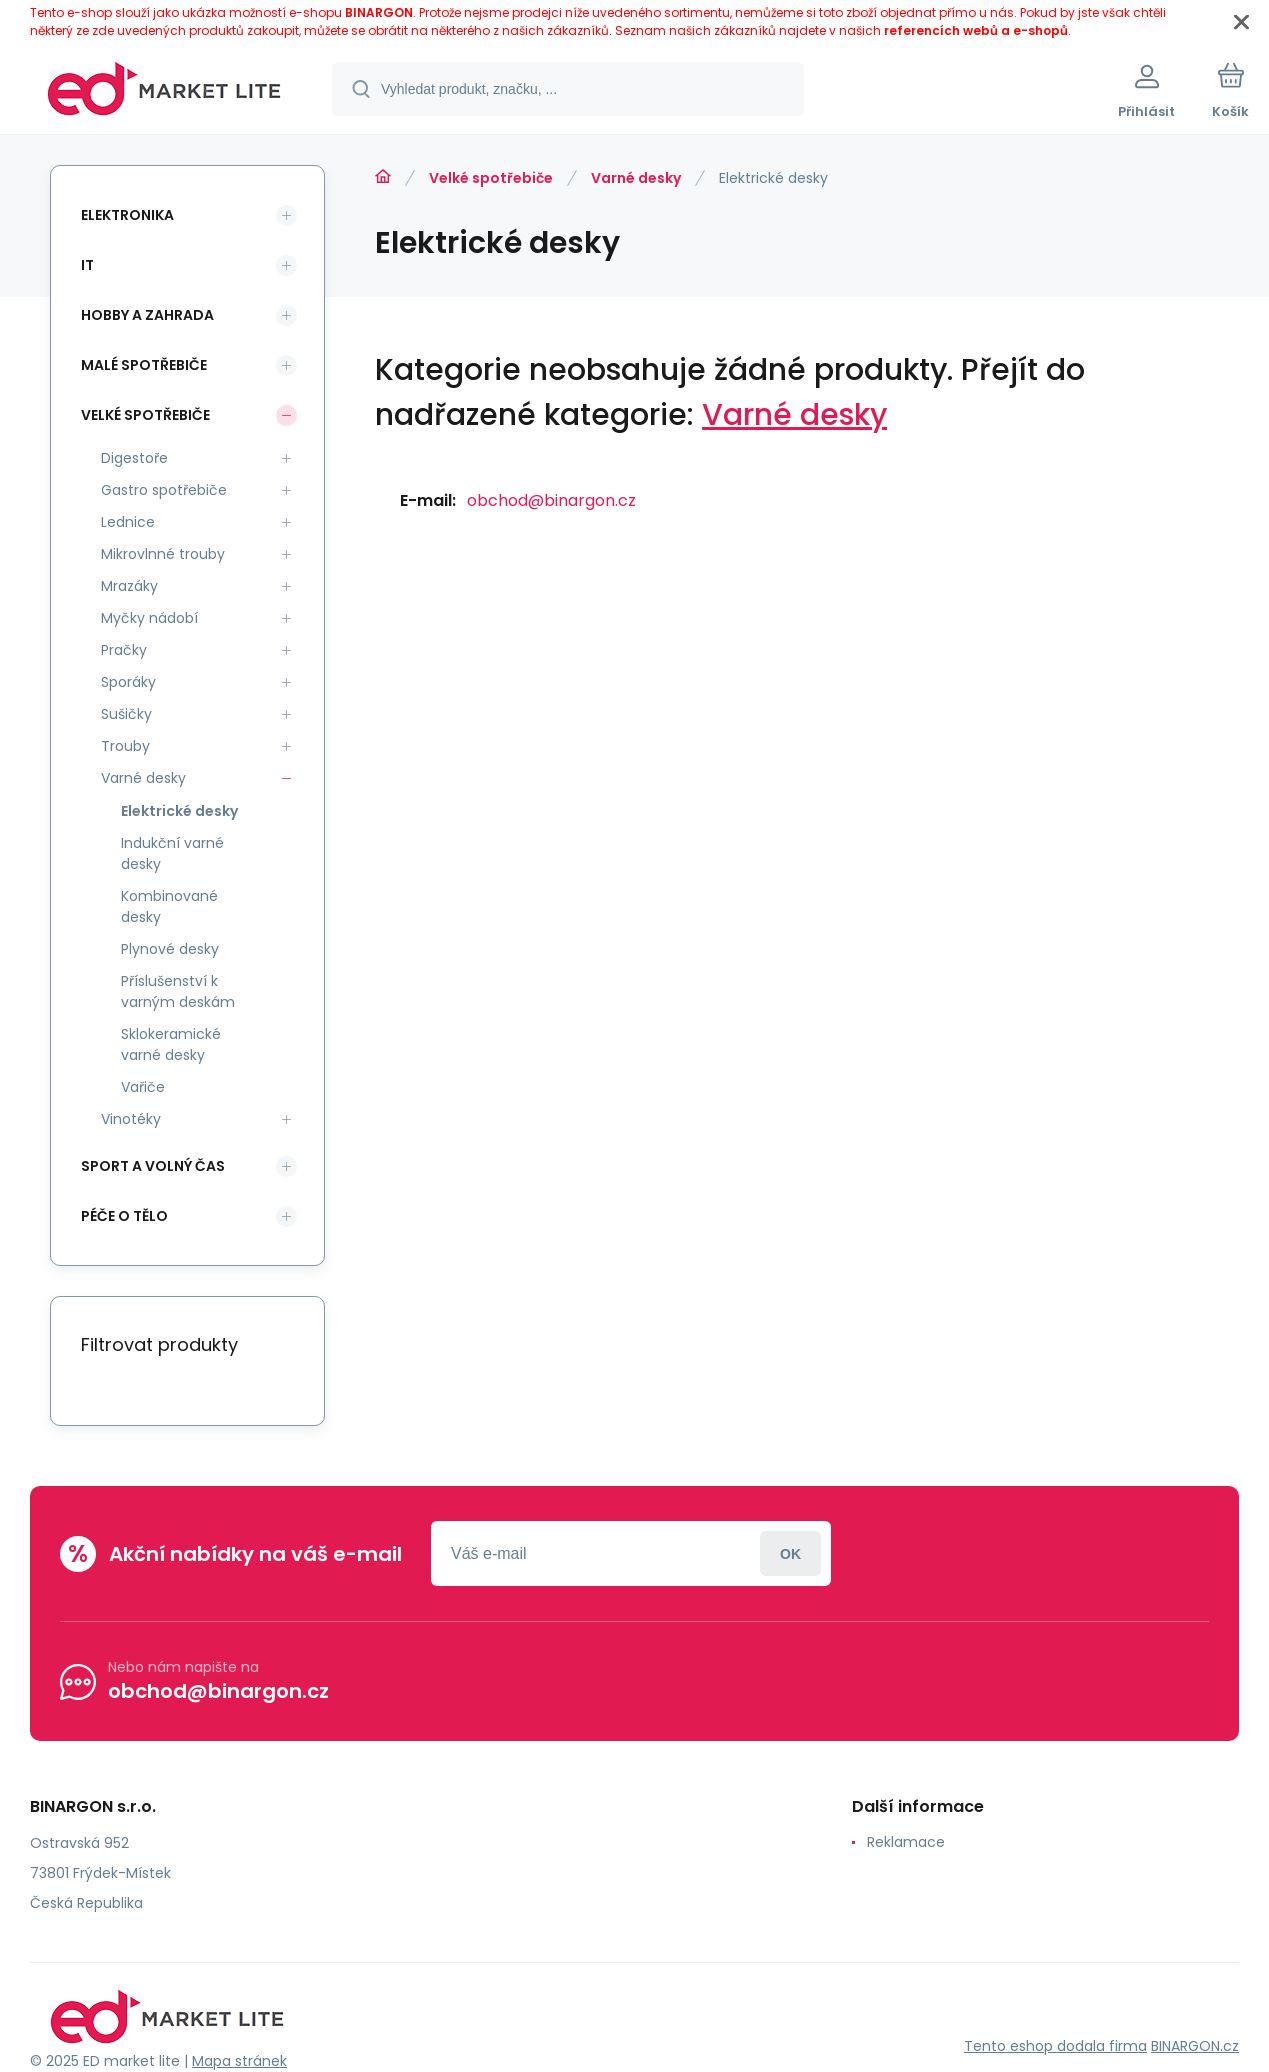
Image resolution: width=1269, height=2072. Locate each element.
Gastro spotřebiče (164, 490)
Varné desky (636, 178)
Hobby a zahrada (147, 315)
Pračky (124, 650)
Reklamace (906, 1842)
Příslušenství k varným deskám (178, 991)
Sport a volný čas (153, 1166)
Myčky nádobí (149, 618)
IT (87, 265)
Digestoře (134, 458)
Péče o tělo (124, 1216)
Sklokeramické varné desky (171, 1044)
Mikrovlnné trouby (163, 554)
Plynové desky (170, 949)
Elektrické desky (179, 811)
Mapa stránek (239, 2061)
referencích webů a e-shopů (976, 30)
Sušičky (126, 714)
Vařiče (143, 1087)
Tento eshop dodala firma (1055, 2046)
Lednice (128, 522)
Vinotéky (131, 1119)
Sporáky (128, 682)
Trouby (125, 746)
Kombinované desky (169, 906)
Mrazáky (129, 586)
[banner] (164, 92)
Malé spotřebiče (144, 365)
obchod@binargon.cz (551, 500)
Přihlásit (790, 1553)
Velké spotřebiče (491, 178)
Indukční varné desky (172, 853)
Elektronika (127, 215)
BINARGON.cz (1195, 2046)
